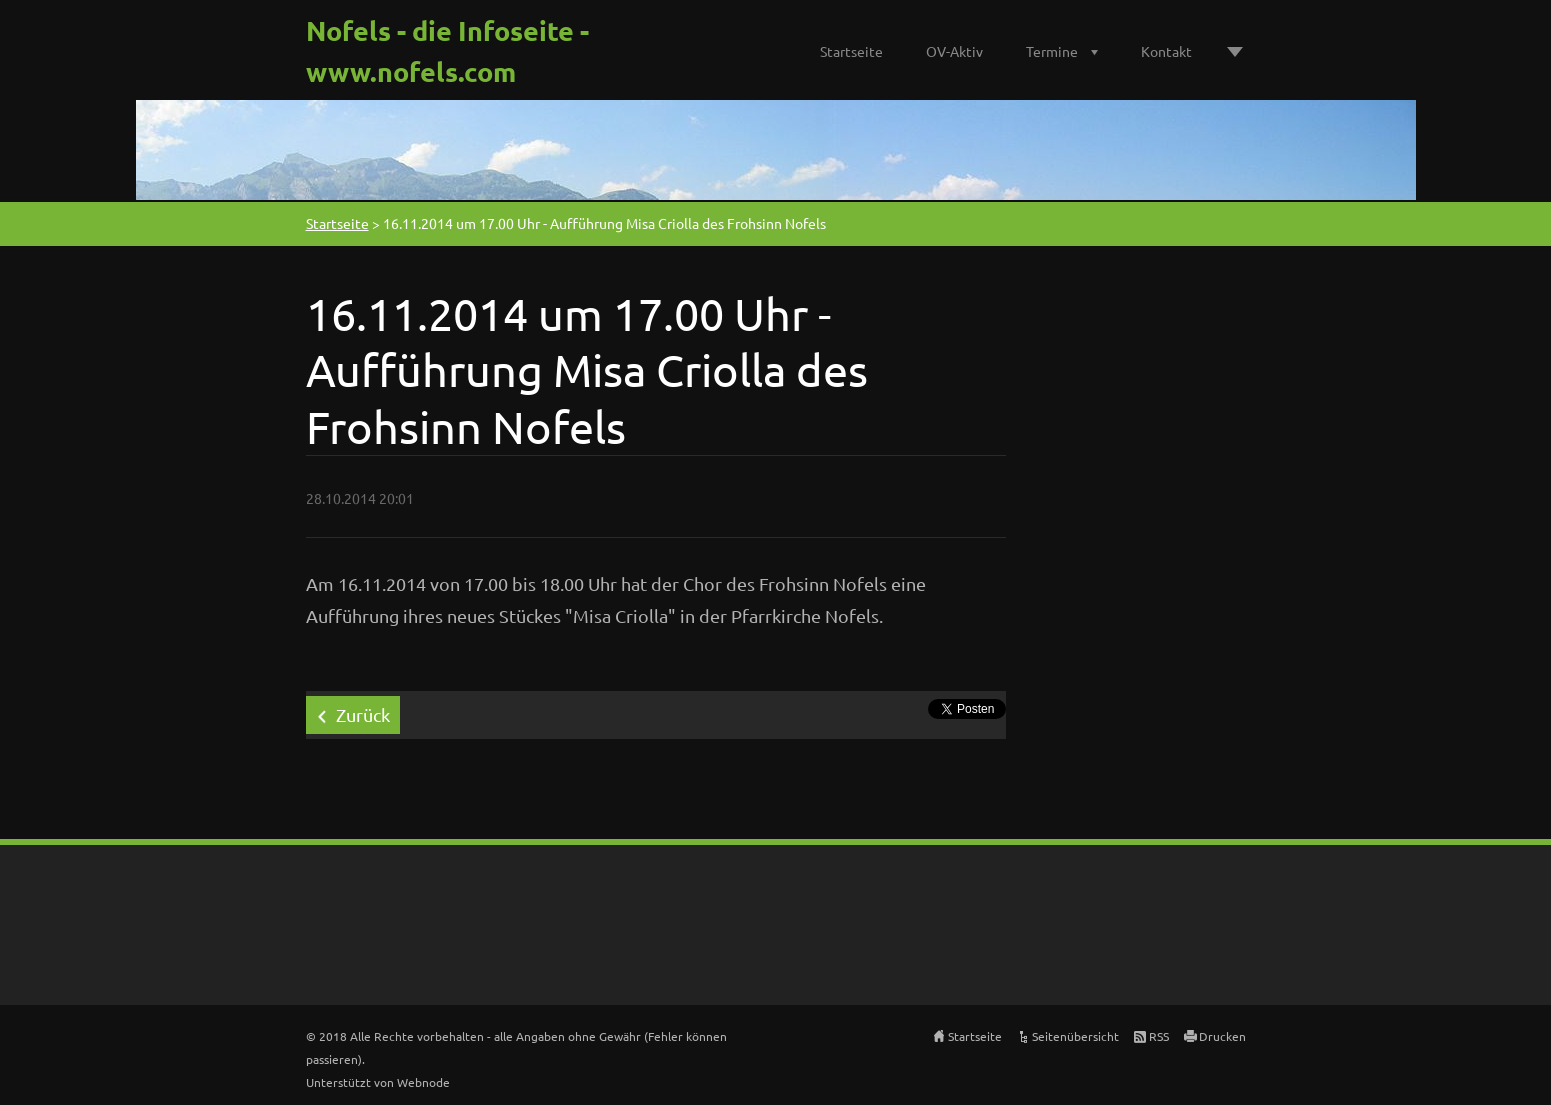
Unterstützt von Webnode (378, 1082)
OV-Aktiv (954, 51)
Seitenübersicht (1075, 1036)
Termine (1052, 51)
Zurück (363, 714)
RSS (1159, 1036)
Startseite (851, 51)
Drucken (1222, 1036)
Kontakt (1166, 51)
